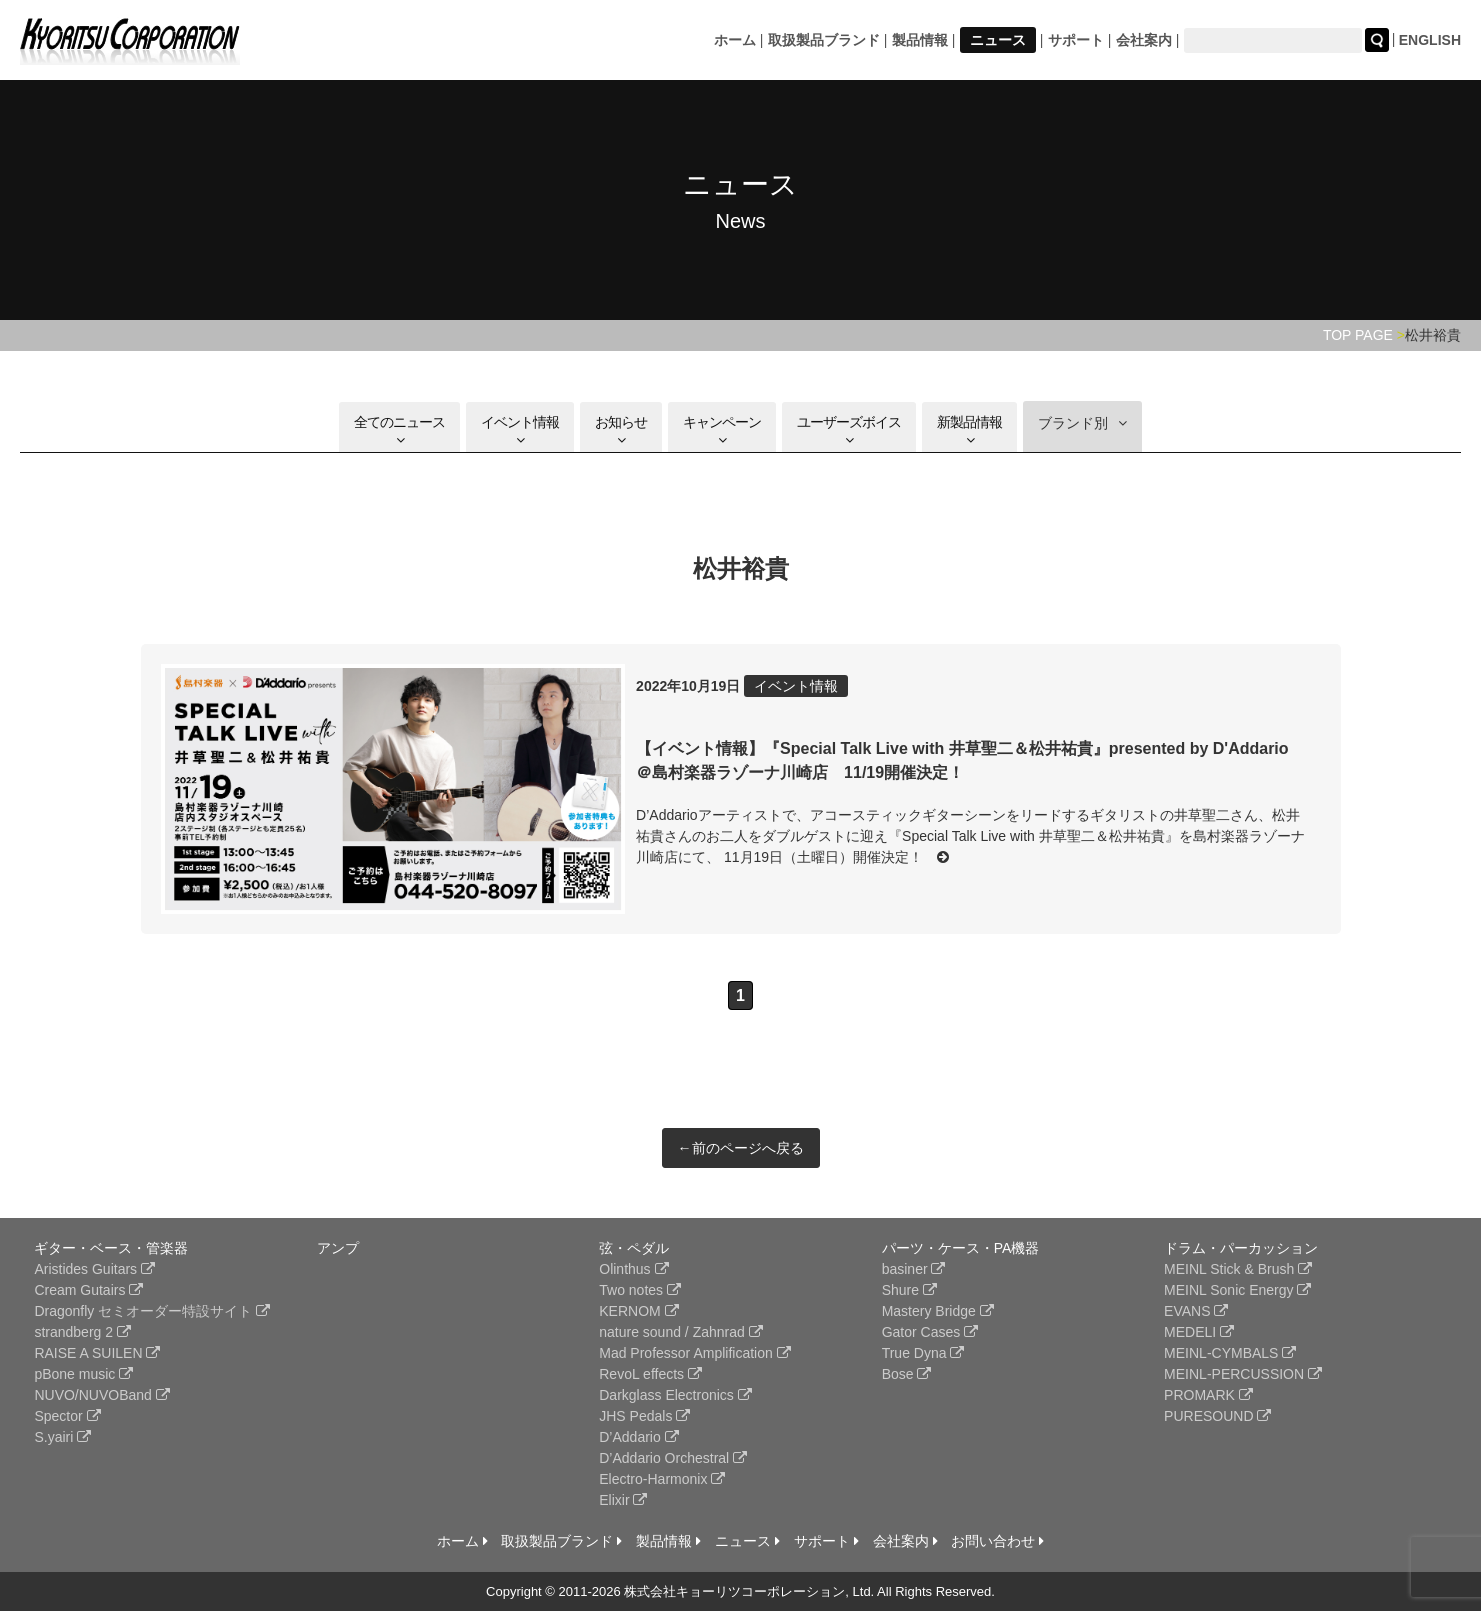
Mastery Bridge (938, 1311)
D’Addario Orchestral (673, 1458)
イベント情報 (520, 430)
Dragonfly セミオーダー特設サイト (152, 1311)
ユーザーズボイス (849, 430)
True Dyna (923, 1353)
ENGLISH (1430, 40)
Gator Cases (930, 1332)
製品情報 (920, 40)
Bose (907, 1374)
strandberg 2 (82, 1332)
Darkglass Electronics (675, 1395)
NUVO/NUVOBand (101, 1395)
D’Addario (638, 1437)
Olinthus (633, 1269)
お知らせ (621, 430)
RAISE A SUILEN (97, 1353)
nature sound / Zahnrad (680, 1332)
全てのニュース (399, 430)
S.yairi (62, 1437)
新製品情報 (969, 430)
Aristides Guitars (94, 1269)
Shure (909, 1290)
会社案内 (1144, 40)
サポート (1076, 40)
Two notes (640, 1290)
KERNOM (638, 1311)
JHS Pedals (644, 1416)
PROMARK (1208, 1395)
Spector (67, 1416)
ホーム (735, 40)
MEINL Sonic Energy (1237, 1290)
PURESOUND (1217, 1416)
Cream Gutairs (88, 1290)
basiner (914, 1269)
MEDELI (1199, 1332)
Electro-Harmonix (662, 1479)
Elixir (623, 1500)
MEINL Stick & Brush (1238, 1269)
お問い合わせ (997, 1541)
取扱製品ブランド (824, 40)
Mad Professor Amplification (694, 1353)
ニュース (998, 40)
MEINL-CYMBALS (1230, 1353)
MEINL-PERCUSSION (1243, 1374)
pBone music (83, 1374)
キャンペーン (722, 430)
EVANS (1196, 1311)
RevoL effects (650, 1374)
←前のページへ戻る (741, 1148)
